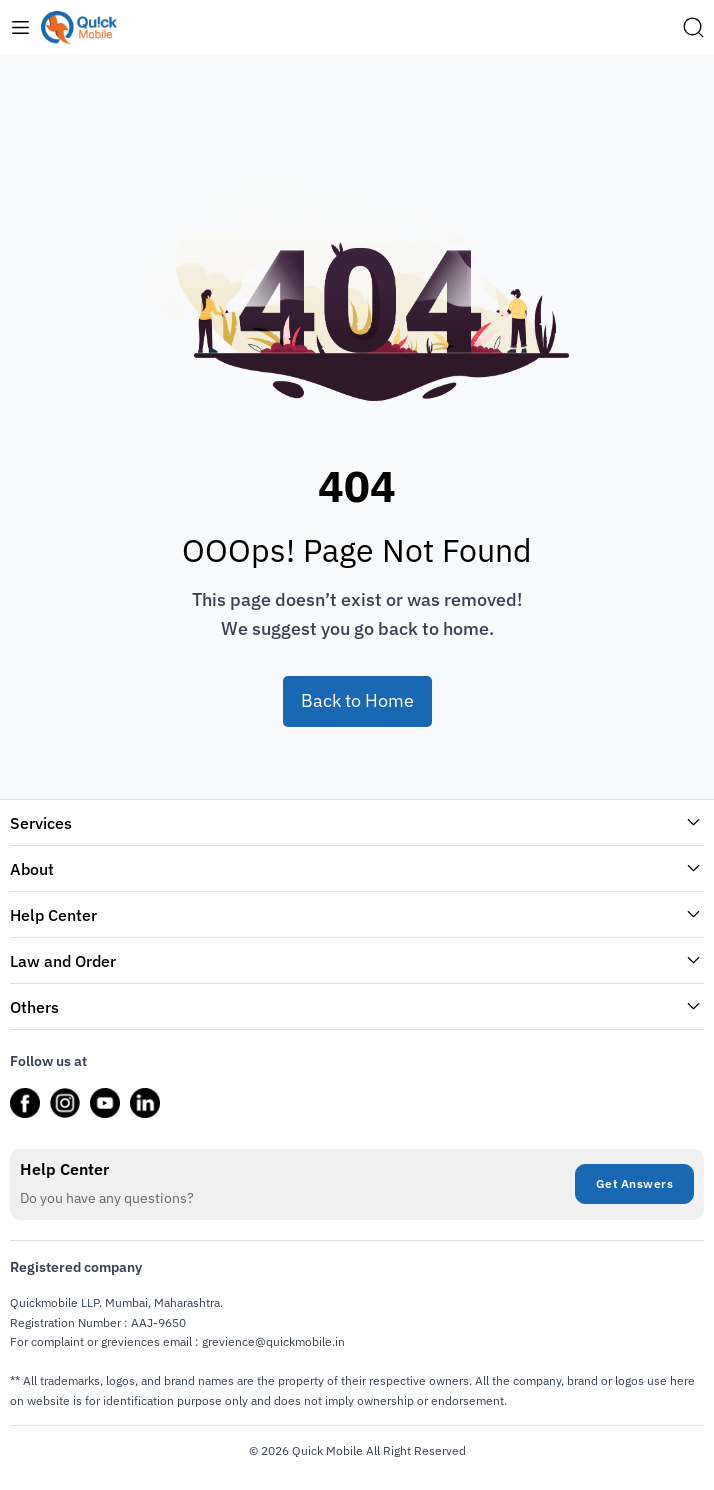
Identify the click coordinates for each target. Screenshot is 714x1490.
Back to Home (357, 700)
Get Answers (635, 1183)
